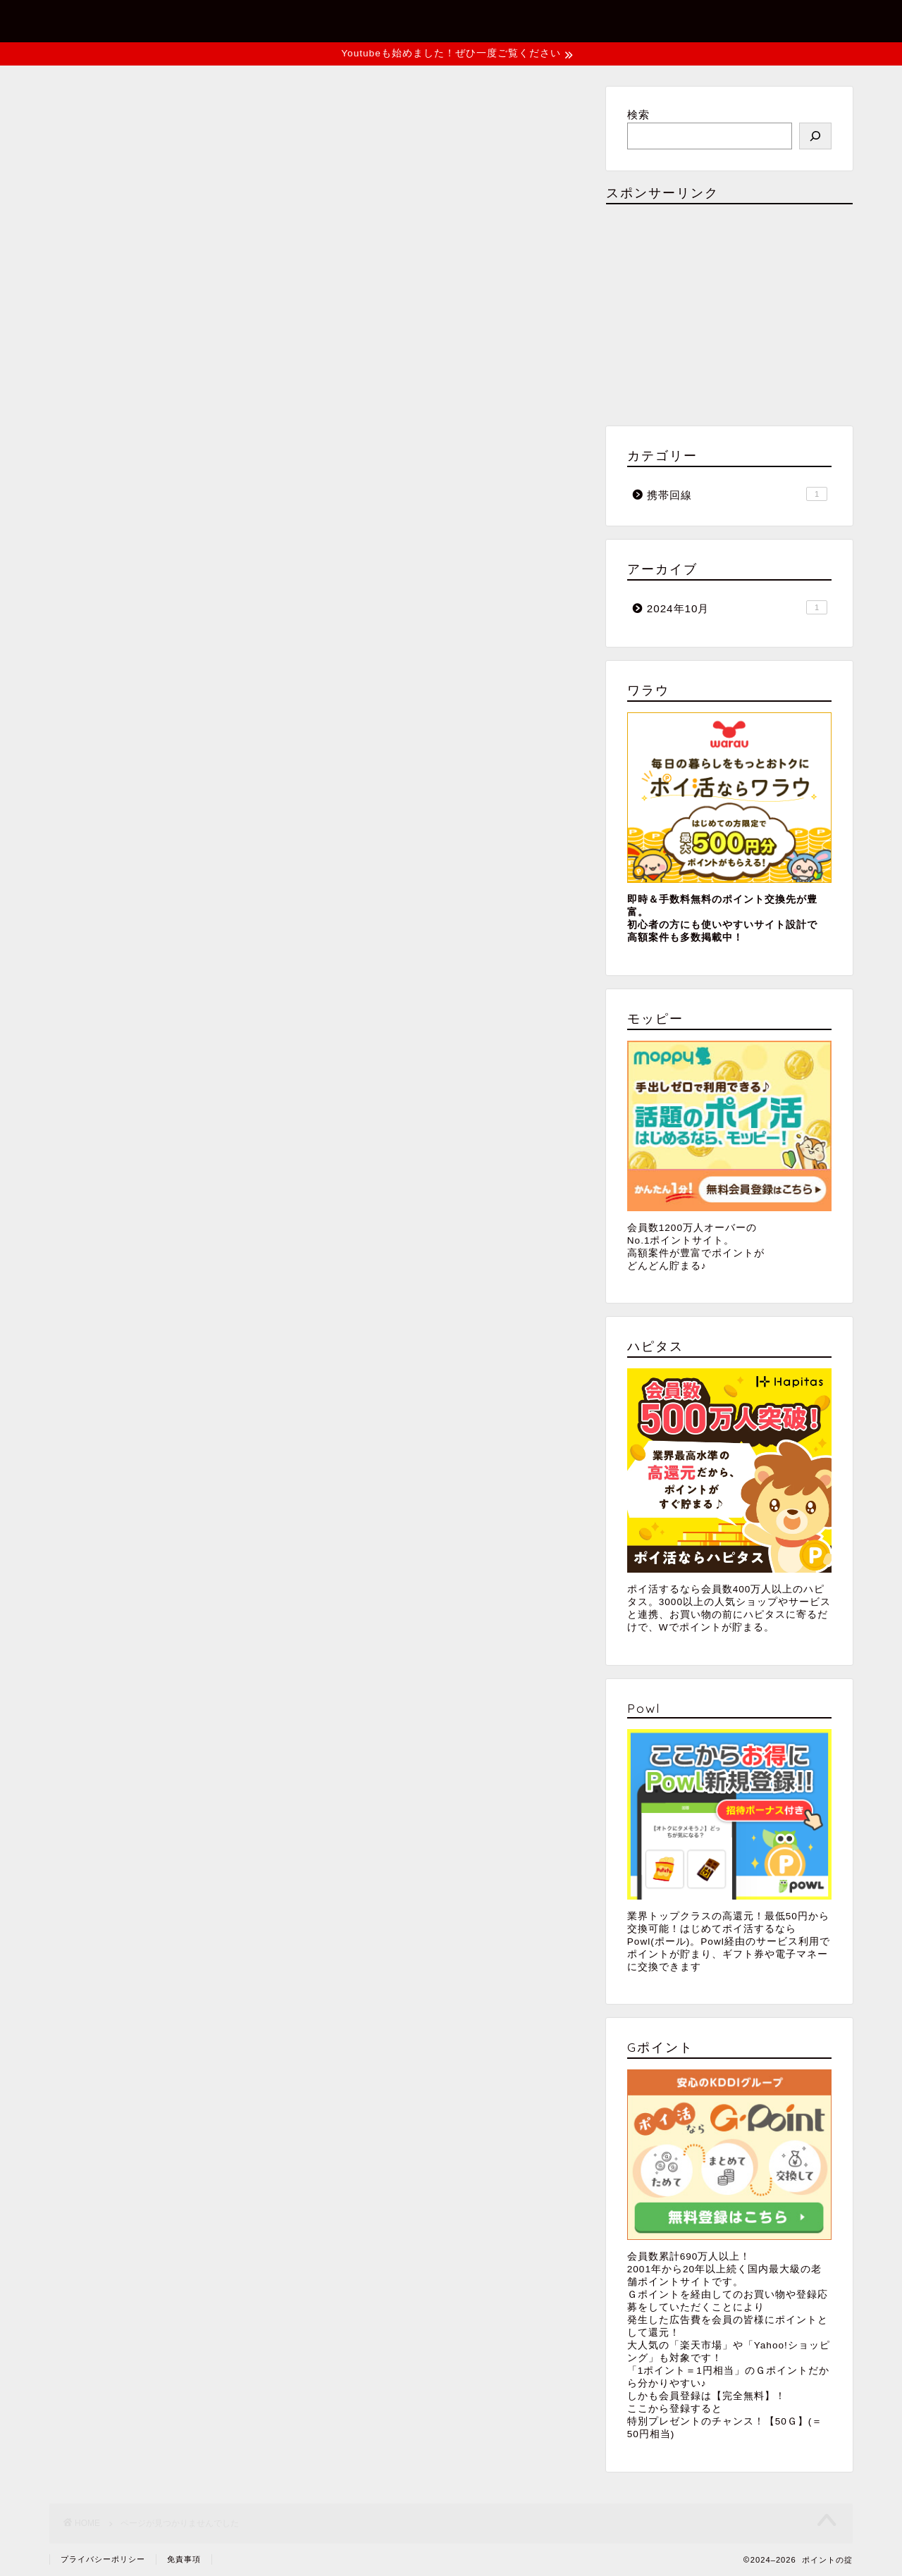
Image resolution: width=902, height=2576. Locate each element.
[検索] (815, 136)
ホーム (509, 22)
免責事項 (184, 2559)
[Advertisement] (729, 313)
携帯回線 (130, 649)
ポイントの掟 (97, 20)
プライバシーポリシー (770, 22)
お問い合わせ (618, 22)
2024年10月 (737, 607)
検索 (638, 114)
